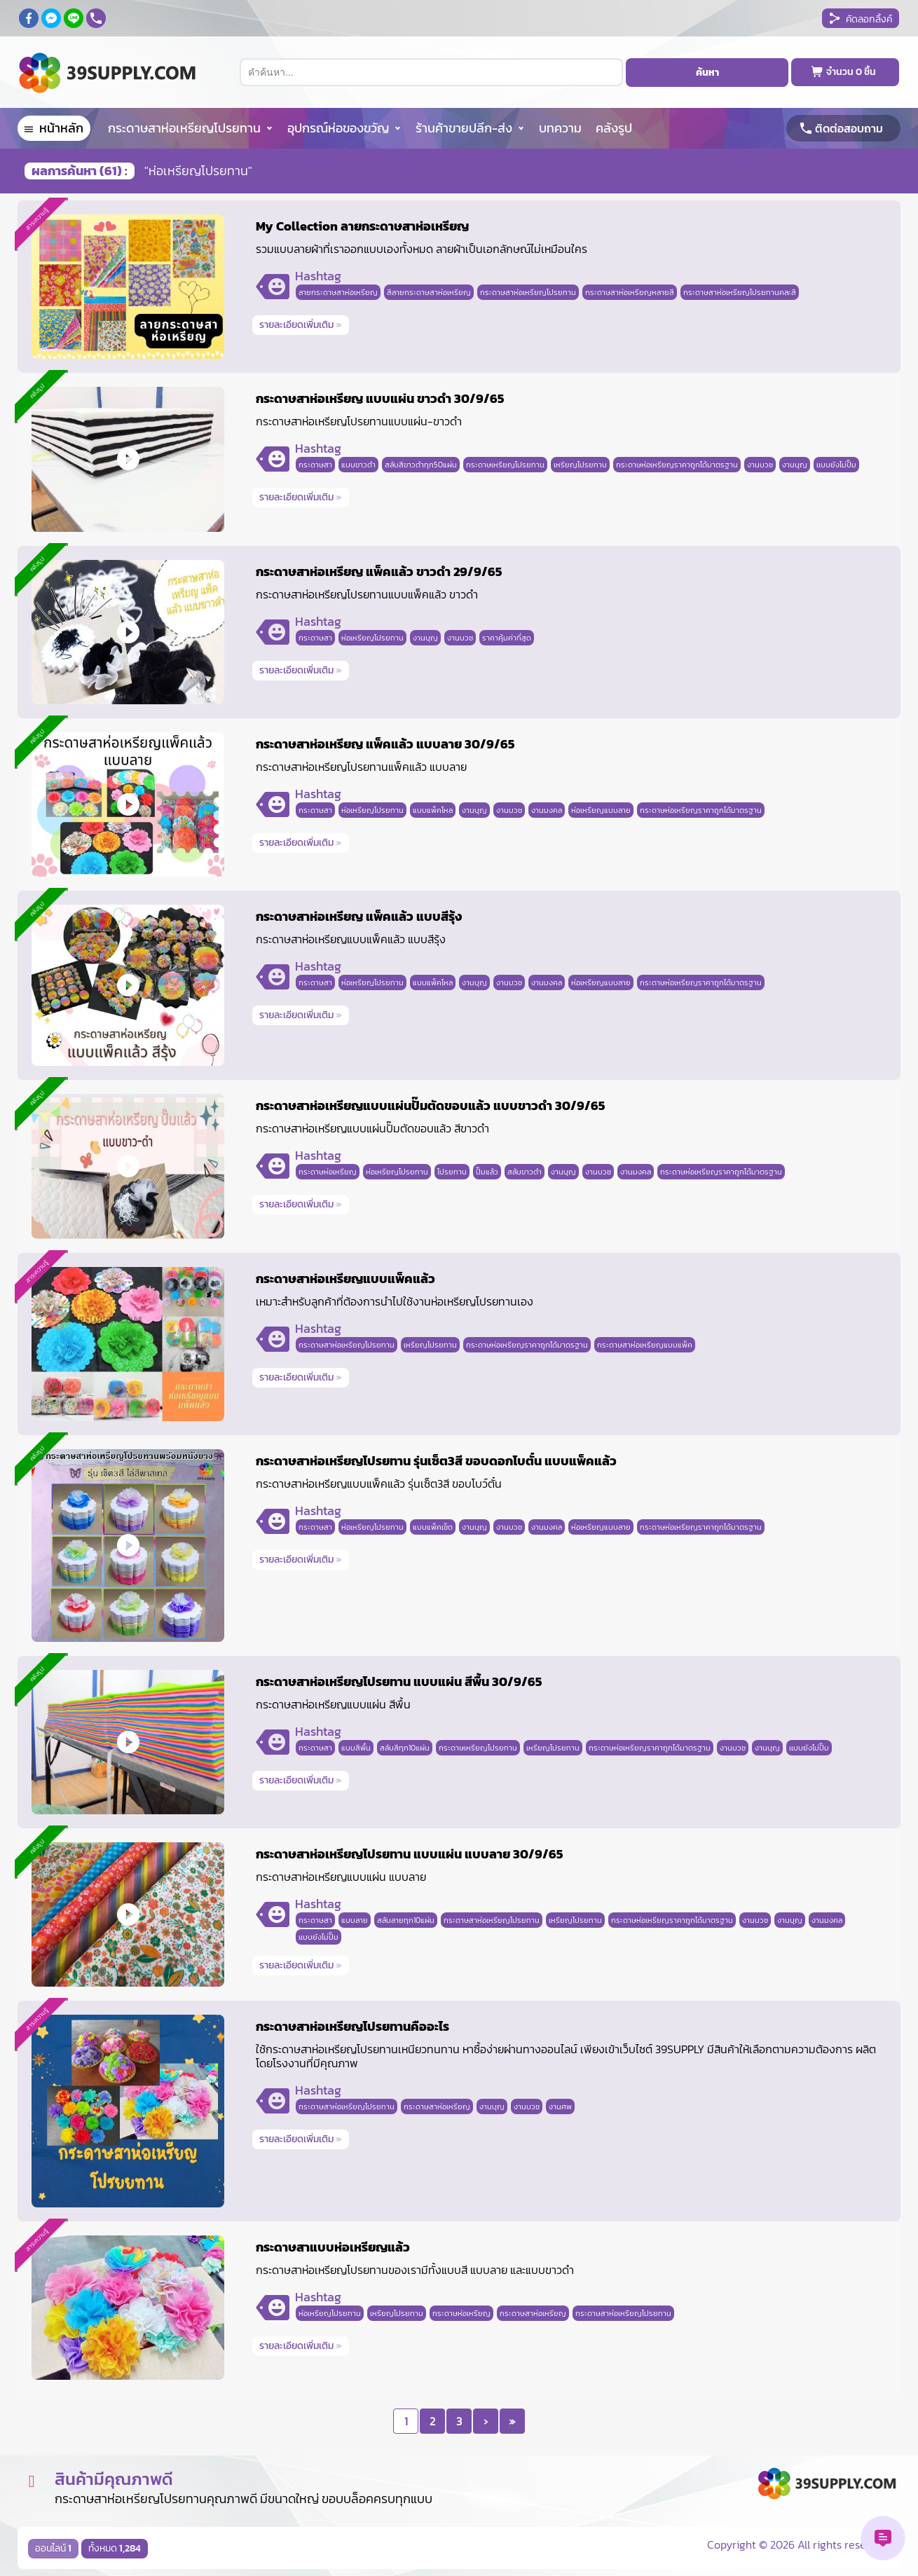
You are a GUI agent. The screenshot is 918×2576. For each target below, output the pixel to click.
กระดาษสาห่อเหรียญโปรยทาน (184, 127)
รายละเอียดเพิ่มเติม (300, 324)
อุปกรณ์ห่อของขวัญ (338, 127)
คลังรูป (614, 127)
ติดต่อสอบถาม (849, 128)
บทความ (560, 127)
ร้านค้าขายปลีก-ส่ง (464, 127)
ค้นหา (707, 72)
